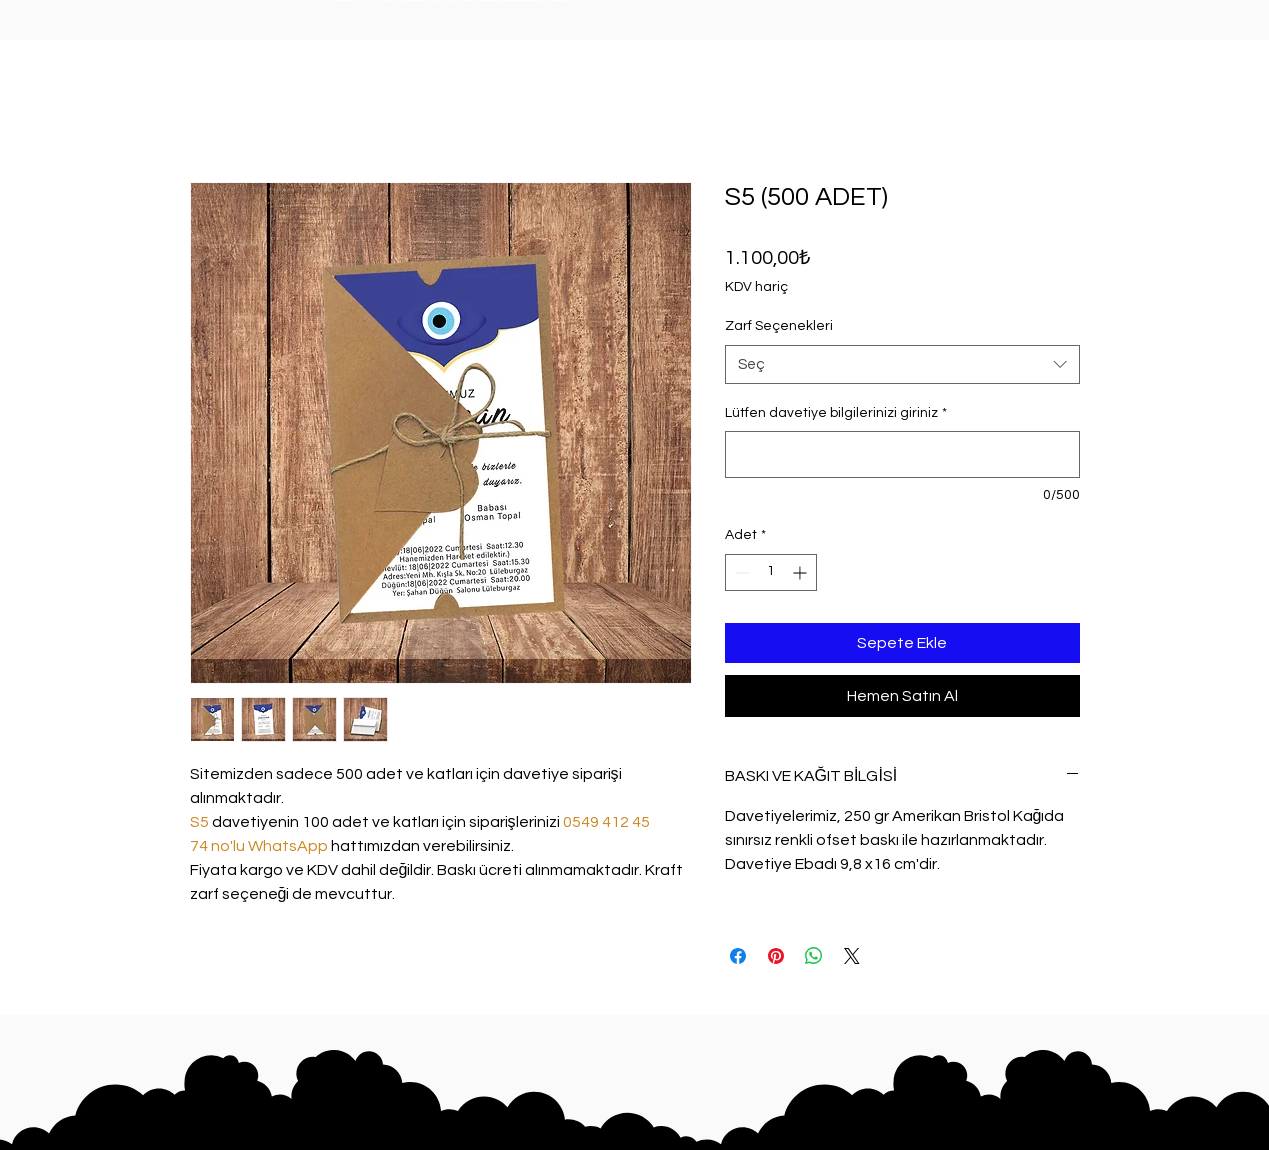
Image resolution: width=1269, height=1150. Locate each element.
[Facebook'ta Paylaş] (738, 956)
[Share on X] (852, 956)
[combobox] (902, 364)
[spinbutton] (771, 572)
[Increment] (801, 572)
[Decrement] (740, 572)
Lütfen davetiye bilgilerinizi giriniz (836, 413)
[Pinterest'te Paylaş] (776, 956)
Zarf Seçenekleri (779, 326)
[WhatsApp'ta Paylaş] (814, 956)
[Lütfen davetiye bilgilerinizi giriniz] (902, 454)
